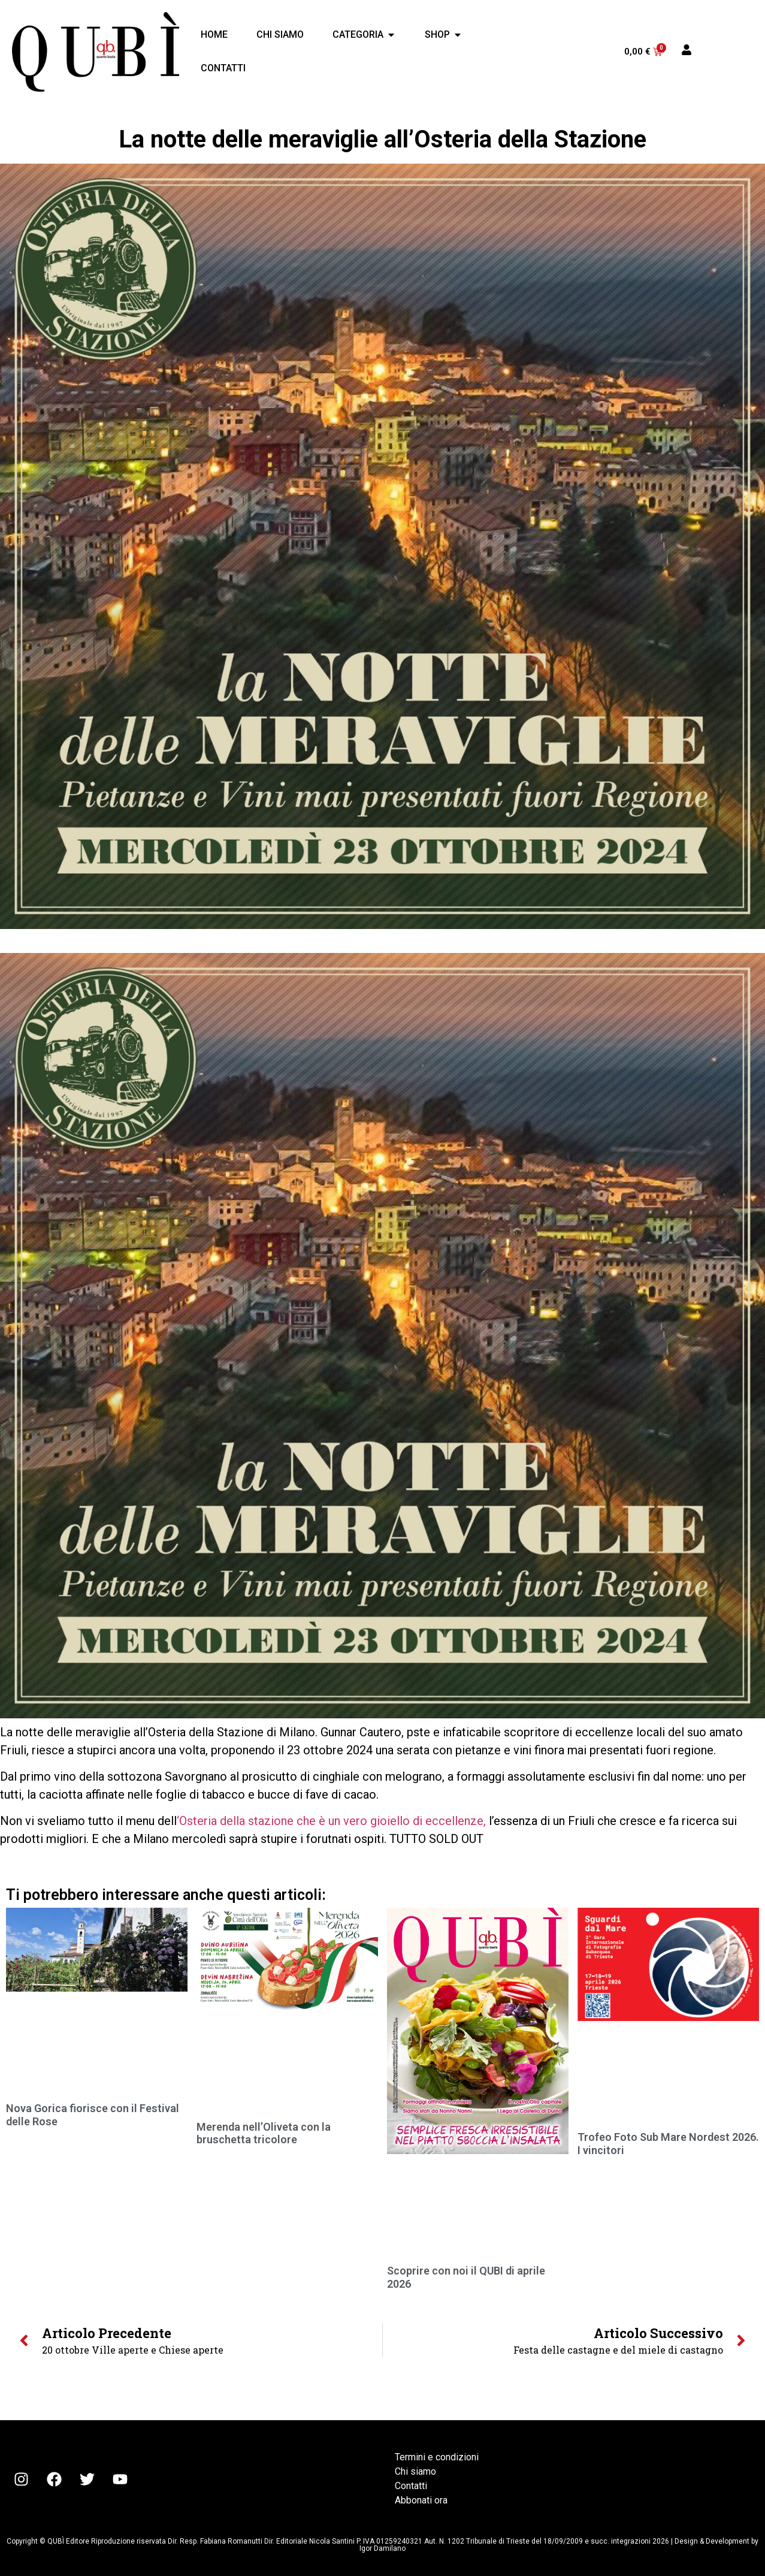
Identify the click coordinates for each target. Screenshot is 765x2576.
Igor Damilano (382, 2548)
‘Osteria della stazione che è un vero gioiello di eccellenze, (331, 1821)
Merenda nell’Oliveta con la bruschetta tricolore (263, 2133)
